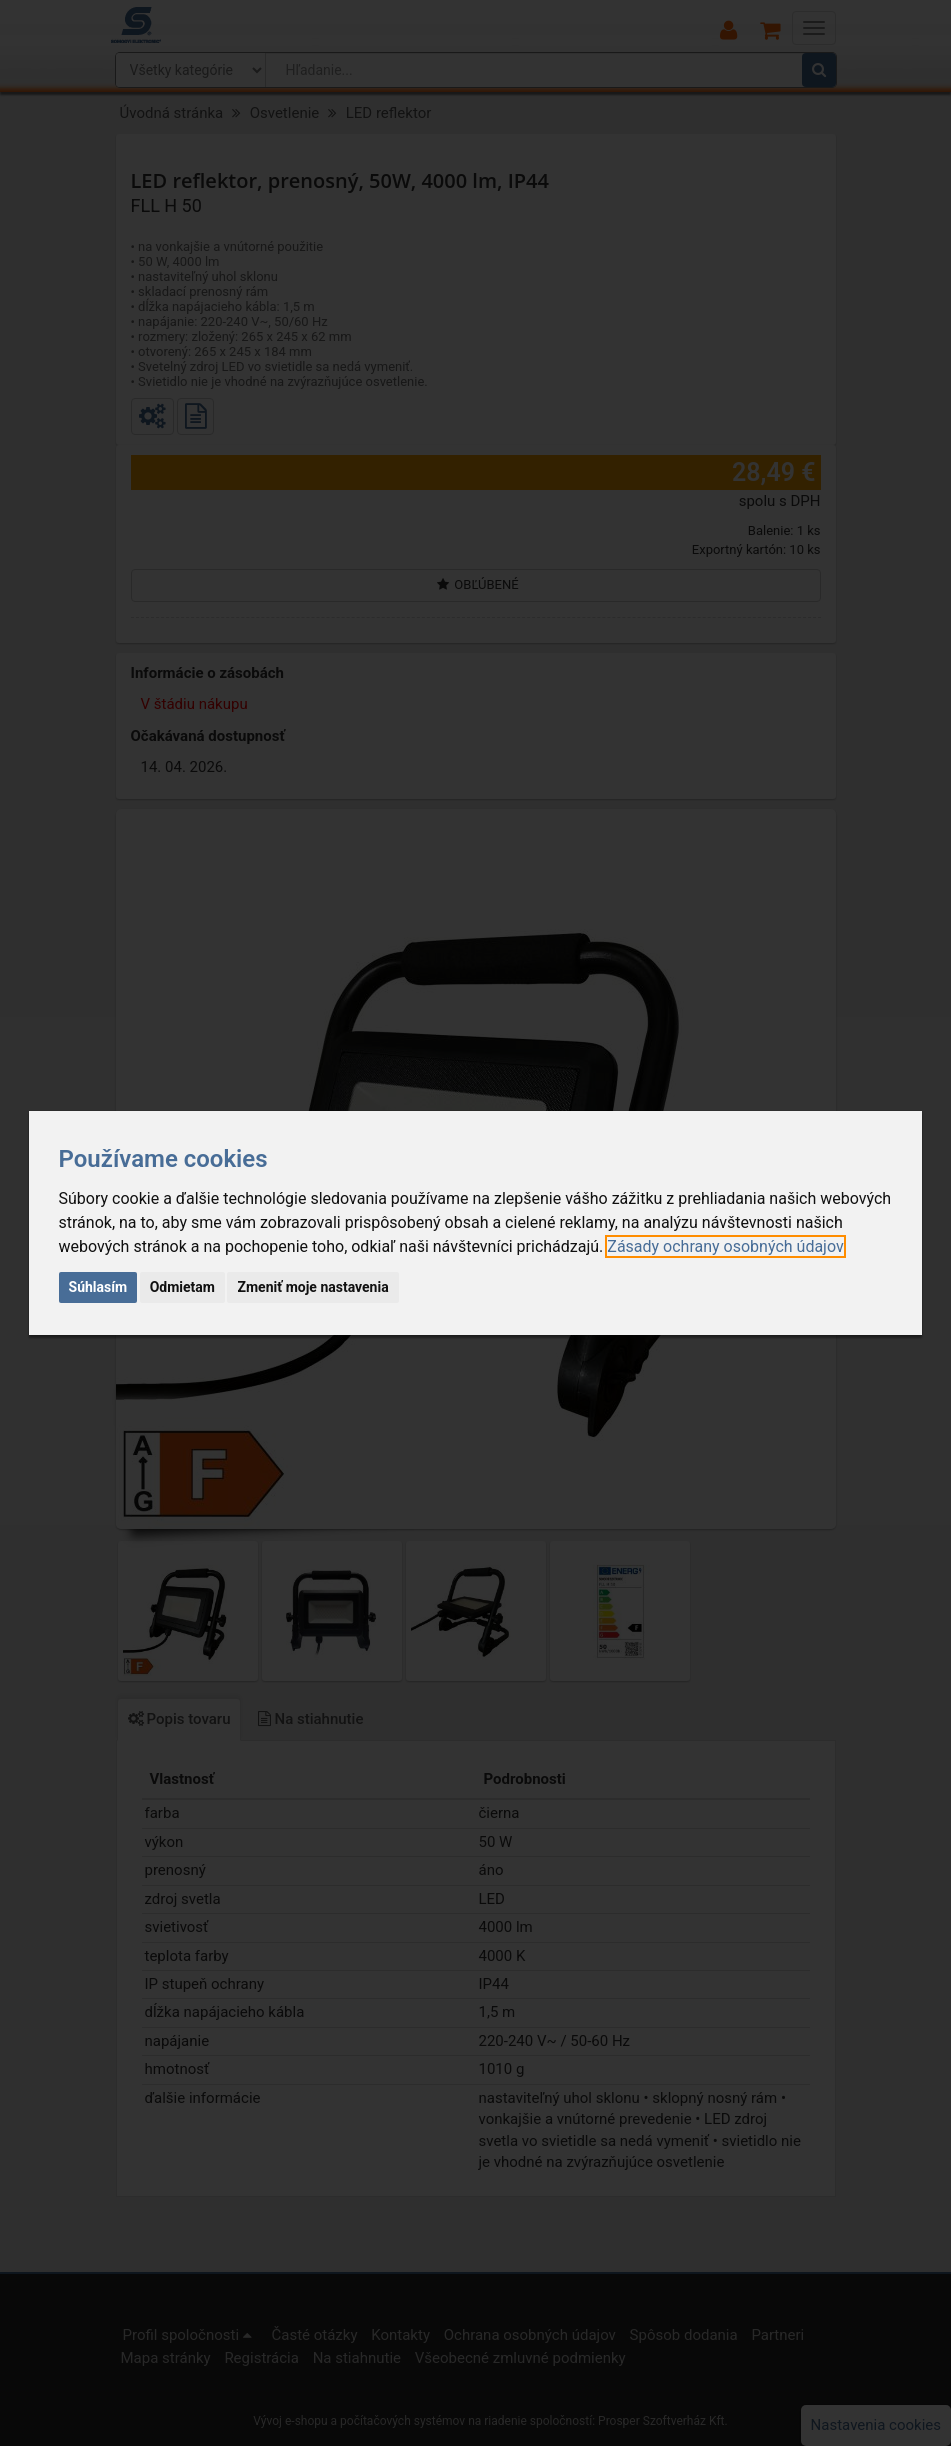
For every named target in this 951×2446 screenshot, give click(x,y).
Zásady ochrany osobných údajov (725, 1246)
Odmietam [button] (182, 1287)
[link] (725, 1246)
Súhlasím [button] (98, 1287)
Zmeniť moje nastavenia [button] (312, 1287)
